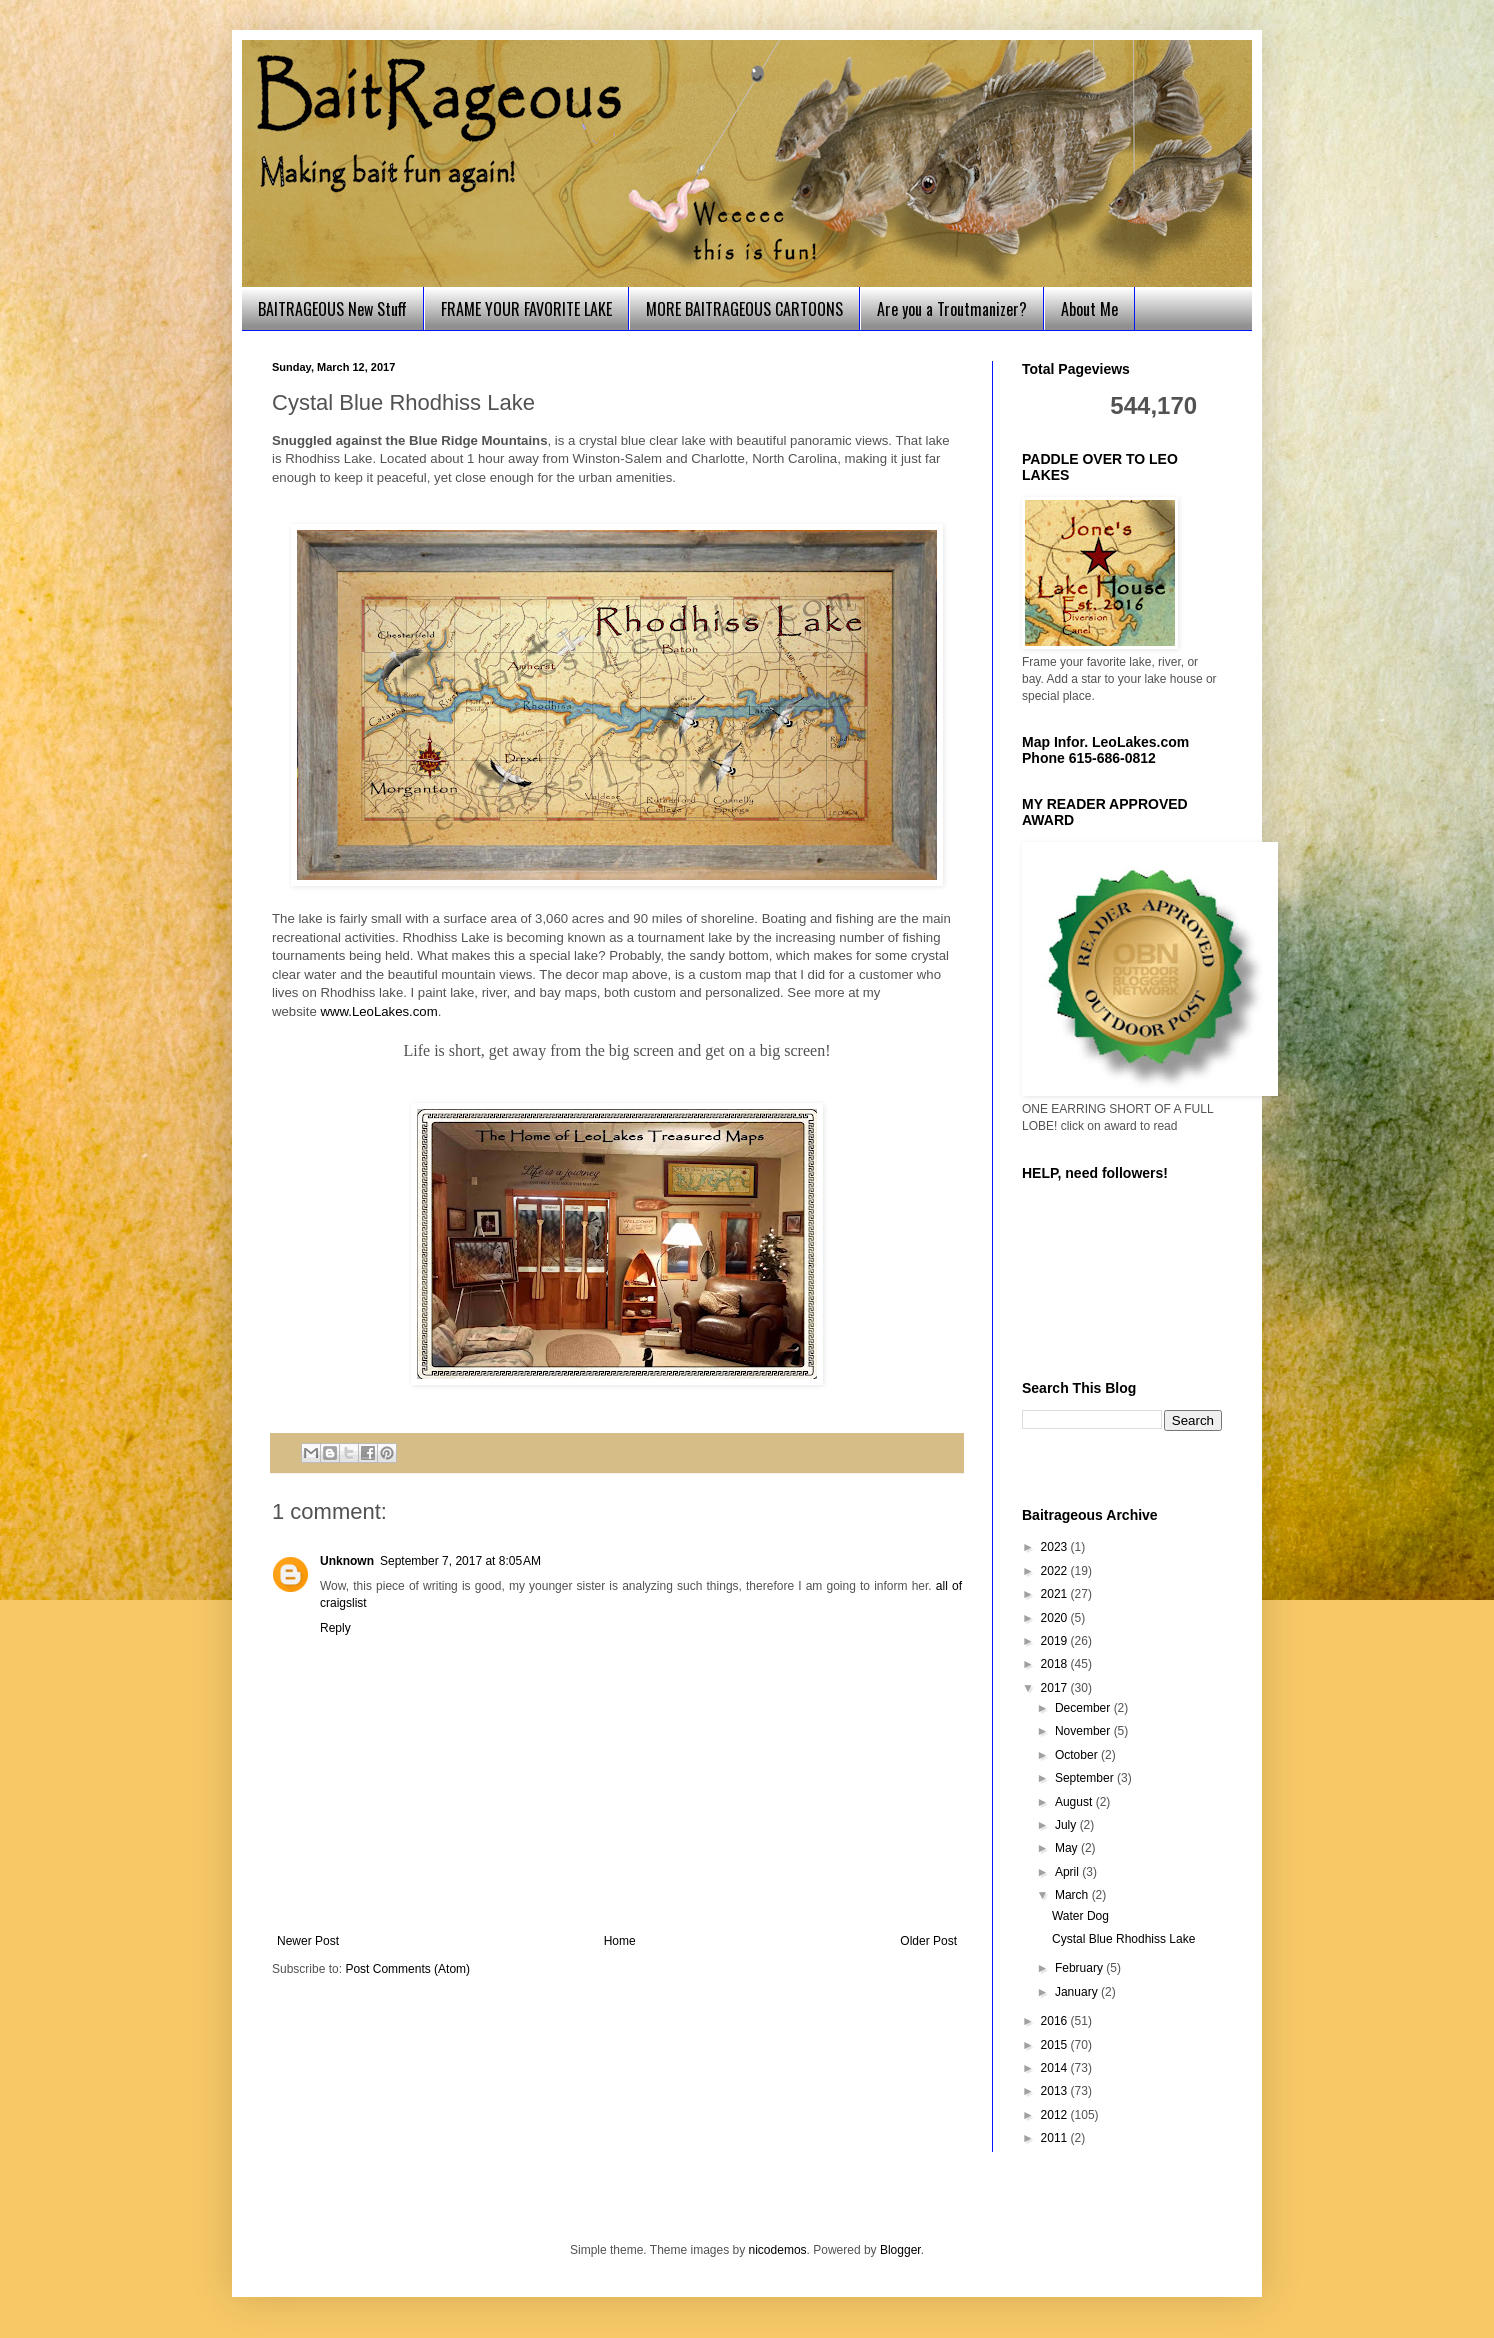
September (1086, 1778)
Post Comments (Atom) (407, 1969)
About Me (1089, 309)
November (1084, 1731)
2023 (1056, 1547)
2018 (1056, 1664)
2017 (1056, 1688)
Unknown (347, 1561)
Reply (335, 1628)
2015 (1056, 2045)
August (1075, 1802)
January (1078, 1992)
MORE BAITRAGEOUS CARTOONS (744, 309)
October (1078, 1755)
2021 (1056, 1594)
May (1068, 1848)
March (1073, 1895)
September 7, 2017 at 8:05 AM (460, 1561)
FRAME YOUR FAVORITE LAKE (526, 309)
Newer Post (308, 1941)
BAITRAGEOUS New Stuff (332, 309)
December (1084, 1708)
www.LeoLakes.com (378, 1011)
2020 (1056, 1618)
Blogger (900, 2250)
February (1080, 1968)
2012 (1056, 2115)
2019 (1056, 1641)
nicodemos (778, 2250)
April (1068, 1872)
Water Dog (1080, 1916)
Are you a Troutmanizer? (952, 309)
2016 (1056, 2021)
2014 (1056, 2068)
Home (620, 1941)
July (1067, 1825)
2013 (1056, 2091)
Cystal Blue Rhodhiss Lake (1123, 1939)
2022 (1056, 1571)
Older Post (928, 1941)
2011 (1056, 2138)
